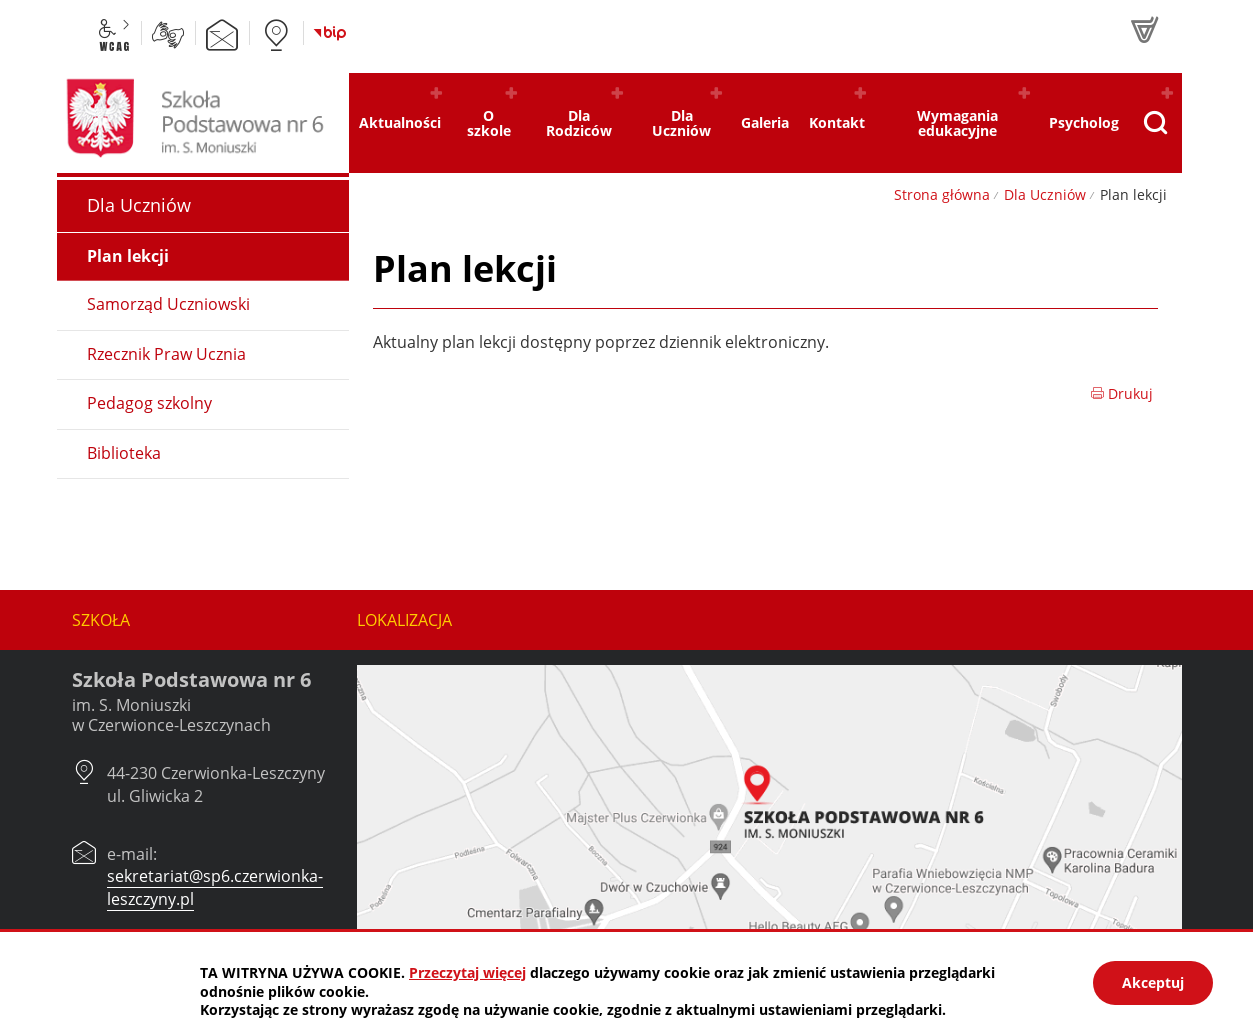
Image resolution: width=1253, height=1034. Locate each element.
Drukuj (1121, 393)
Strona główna (942, 194)
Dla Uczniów (1045, 194)
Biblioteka (124, 453)
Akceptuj (1153, 982)
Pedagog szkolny (149, 403)
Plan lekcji (128, 256)
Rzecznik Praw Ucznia (166, 354)
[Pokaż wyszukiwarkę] (1155, 123)
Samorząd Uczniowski (168, 304)
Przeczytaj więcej (467, 972)
